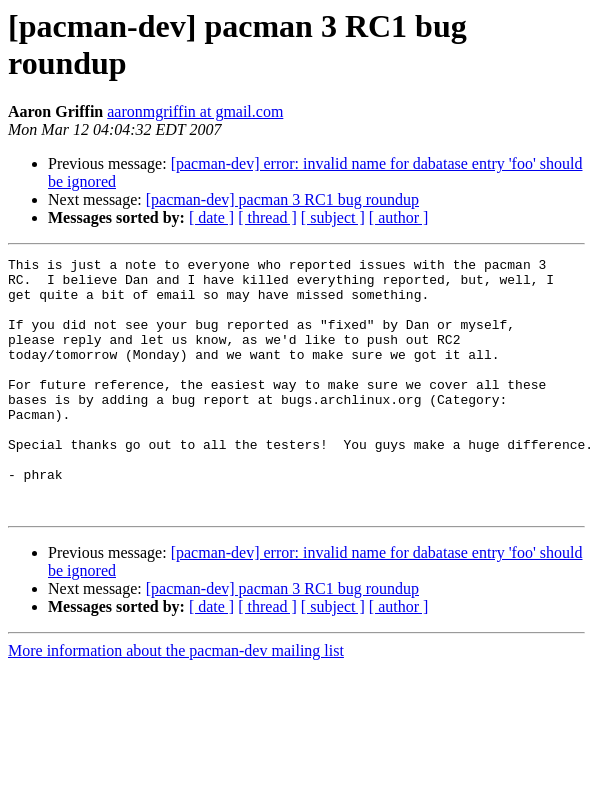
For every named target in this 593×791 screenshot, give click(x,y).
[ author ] (399, 217)
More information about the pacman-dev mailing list (176, 701)
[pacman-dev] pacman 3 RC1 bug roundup (282, 199)
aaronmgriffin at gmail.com (195, 111)
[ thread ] (267, 217)
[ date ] (211, 217)
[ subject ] (333, 217)
